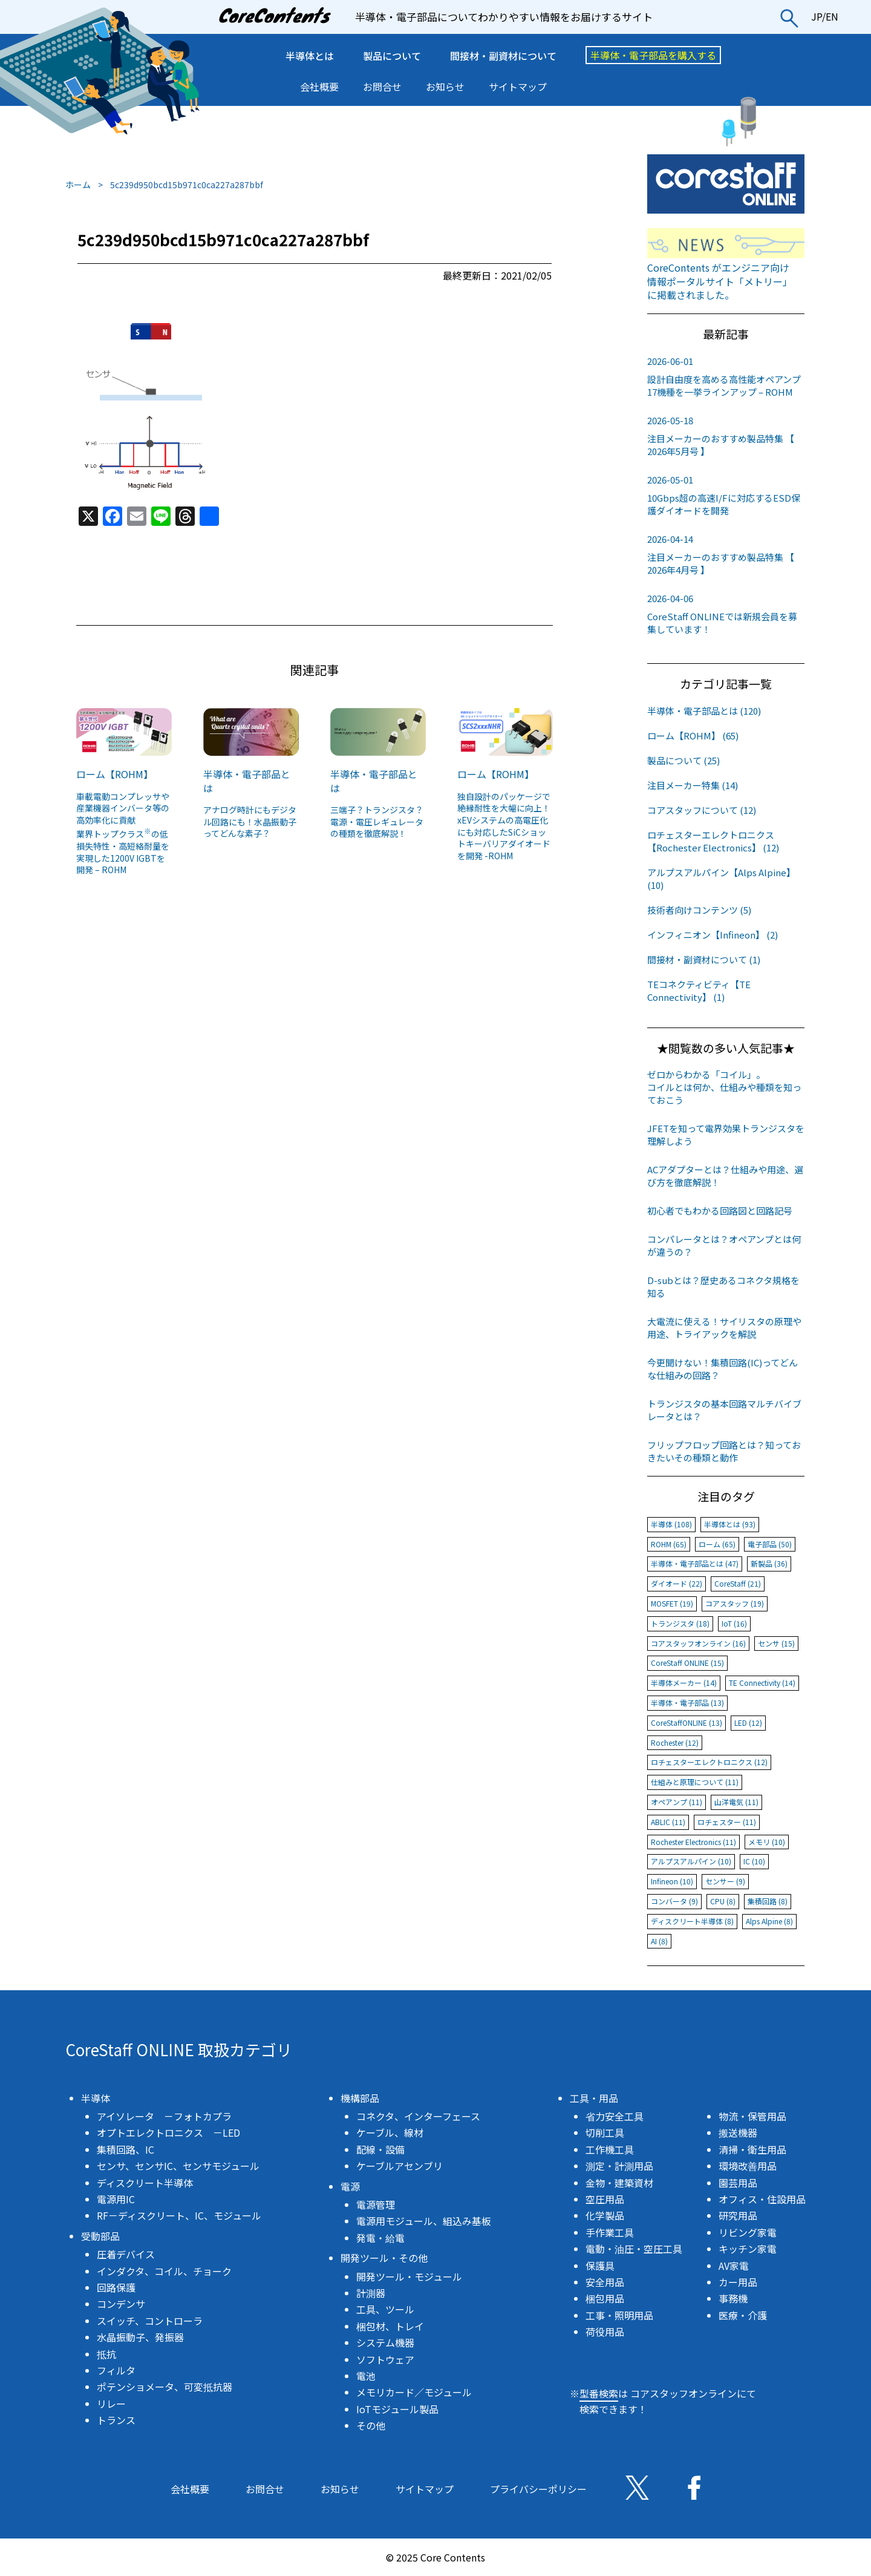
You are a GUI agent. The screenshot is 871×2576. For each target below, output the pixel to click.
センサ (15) (776, 1643)
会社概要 (319, 86)
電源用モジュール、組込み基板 (423, 2221)
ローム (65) (717, 1544)
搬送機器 (738, 2132)
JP (816, 16)
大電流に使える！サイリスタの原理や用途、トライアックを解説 (724, 1327)
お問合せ (382, 86)
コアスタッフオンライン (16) (698, 1643)
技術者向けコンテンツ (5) (699, 909)
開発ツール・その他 (384, 2257)
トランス (116, 2420)
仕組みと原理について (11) (695, 1782)
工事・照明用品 (619, 2315)
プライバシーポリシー (538, 2489)
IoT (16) (734, 1623)
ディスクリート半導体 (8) (692, 1921)
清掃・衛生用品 (752, 2149)
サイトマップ (518, 86)
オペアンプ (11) (676, 1802)
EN (832, 16)
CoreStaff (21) (737, 1583)
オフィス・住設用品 (762, 2199)
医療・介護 (743, 2315)
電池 (366, 2375)
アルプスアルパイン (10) (691, 1861)
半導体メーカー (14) (684, 1682)
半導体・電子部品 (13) (687, 1702)
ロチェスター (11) (726, 1822)
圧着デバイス (126, 2254)
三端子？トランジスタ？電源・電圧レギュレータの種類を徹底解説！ (376, 821)
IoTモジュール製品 (397, 2409)
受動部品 (100, 2236)
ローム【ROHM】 (114, 774)
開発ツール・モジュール (409, 2276)
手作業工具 (610, 2232)
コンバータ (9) (674, 1901)
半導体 (95, 2098)
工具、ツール (385, 2309)
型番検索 (598, 2393)
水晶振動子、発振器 (140, 2337)
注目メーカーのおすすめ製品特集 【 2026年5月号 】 (725, 435)
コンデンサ (121, 2303)
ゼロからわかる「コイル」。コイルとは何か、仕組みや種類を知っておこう (724, 1087)
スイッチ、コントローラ (150, 2320)
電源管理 (375, 2204)
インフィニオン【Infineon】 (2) (712, 934)
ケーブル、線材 (389, 2132)
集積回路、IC (125, 2149)
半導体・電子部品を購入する (653, 55)
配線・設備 (380, 2149)
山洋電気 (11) (736, 1802)
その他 (370, 2425)
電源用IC (116, 2199)
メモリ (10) (766, 1842)
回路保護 (116, 2287)
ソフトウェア (385, 2359)
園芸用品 (738, 2182)
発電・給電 (380, 2237)
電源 (350, 2186)
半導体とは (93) (729, 1524)
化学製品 (605, 2215)
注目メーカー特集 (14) (692, 785)
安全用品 (605, 2282)
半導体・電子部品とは (246, 781)
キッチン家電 (748, 2248)
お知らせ (445, 86)
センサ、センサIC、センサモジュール (178, 2165)
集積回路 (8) (768, 1901)
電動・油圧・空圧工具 (634, 2248)
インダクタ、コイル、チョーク (164, 2271)
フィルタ (116, 2370)
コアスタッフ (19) (734, 1603)
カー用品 (738, 2282)
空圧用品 (605, 2199)
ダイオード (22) (676, 1583)
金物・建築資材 (619, 2182)
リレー (111, 2403)
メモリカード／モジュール (414, 2392)
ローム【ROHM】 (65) (693, 735)
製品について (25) (683, 760)
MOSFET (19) (672, 1603)
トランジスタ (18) (680, 1623)
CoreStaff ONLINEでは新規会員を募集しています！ (725, 613)
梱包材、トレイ (390, 2326)
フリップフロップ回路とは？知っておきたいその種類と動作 (724, 1451)
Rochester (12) (675, 1742)
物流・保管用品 (752, 2116)
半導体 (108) (671, 1524)
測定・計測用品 (619, 2165)
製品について (392, 55)
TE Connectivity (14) (762, 1682)
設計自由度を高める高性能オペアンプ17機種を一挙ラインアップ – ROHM (725, 376)
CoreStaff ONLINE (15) (687, 1662)
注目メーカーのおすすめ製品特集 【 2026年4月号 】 (725, 554)
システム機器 (385, 2342)
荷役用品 (605, 2331)
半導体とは (309, 55)
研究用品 (738, 2215)
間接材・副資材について (503, 55)
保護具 (600, 2265)
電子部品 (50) (770, 1544)
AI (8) (659, 1941)
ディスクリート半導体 (145, 2182)
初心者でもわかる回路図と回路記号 (719, 1210)
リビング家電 (748, 2232)
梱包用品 (605, 2298)
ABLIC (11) (668, 1822)
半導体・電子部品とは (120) (704, 710)
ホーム (78, 185)
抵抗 (106, 2354)
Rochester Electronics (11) (693, 1842)
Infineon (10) (672, 1881)
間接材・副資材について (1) (703, 959)
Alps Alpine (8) (769, 1921)
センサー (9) (725, 1881)
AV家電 (734, 2265)
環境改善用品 (748, 2165)
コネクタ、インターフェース (418, 2116)
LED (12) (748, 1722)
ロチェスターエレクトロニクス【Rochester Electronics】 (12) (713, 841)
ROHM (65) (669, 1544)
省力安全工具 (615, 2116)
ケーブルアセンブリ (399, 2165)
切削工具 (605, 2132)
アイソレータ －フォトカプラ (164, 2116)
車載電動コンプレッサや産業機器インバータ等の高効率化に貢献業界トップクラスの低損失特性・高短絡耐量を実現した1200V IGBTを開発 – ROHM (122, 833)
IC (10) (754, 1861)
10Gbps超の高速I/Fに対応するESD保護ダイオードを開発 (725, 495)
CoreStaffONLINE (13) (686, 1722)
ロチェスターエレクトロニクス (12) (709, 1762)
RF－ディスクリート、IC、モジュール (179, 2215)
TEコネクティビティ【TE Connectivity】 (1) (699, 990)
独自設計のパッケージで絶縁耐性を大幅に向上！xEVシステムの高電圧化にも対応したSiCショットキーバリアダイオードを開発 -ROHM (503, 826)
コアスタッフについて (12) (701, 810)
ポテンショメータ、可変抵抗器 (164, 2386)
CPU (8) (723, 1901)
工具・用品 (594, 2098)
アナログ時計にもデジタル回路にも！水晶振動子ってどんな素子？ (249, 821)
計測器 (370, 2293)
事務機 (733, 2298)
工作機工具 (610, 2149)
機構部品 (360, 2098)
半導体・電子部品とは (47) (695, 1563)
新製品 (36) (769, 1563)
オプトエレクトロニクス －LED (168, 2132)
